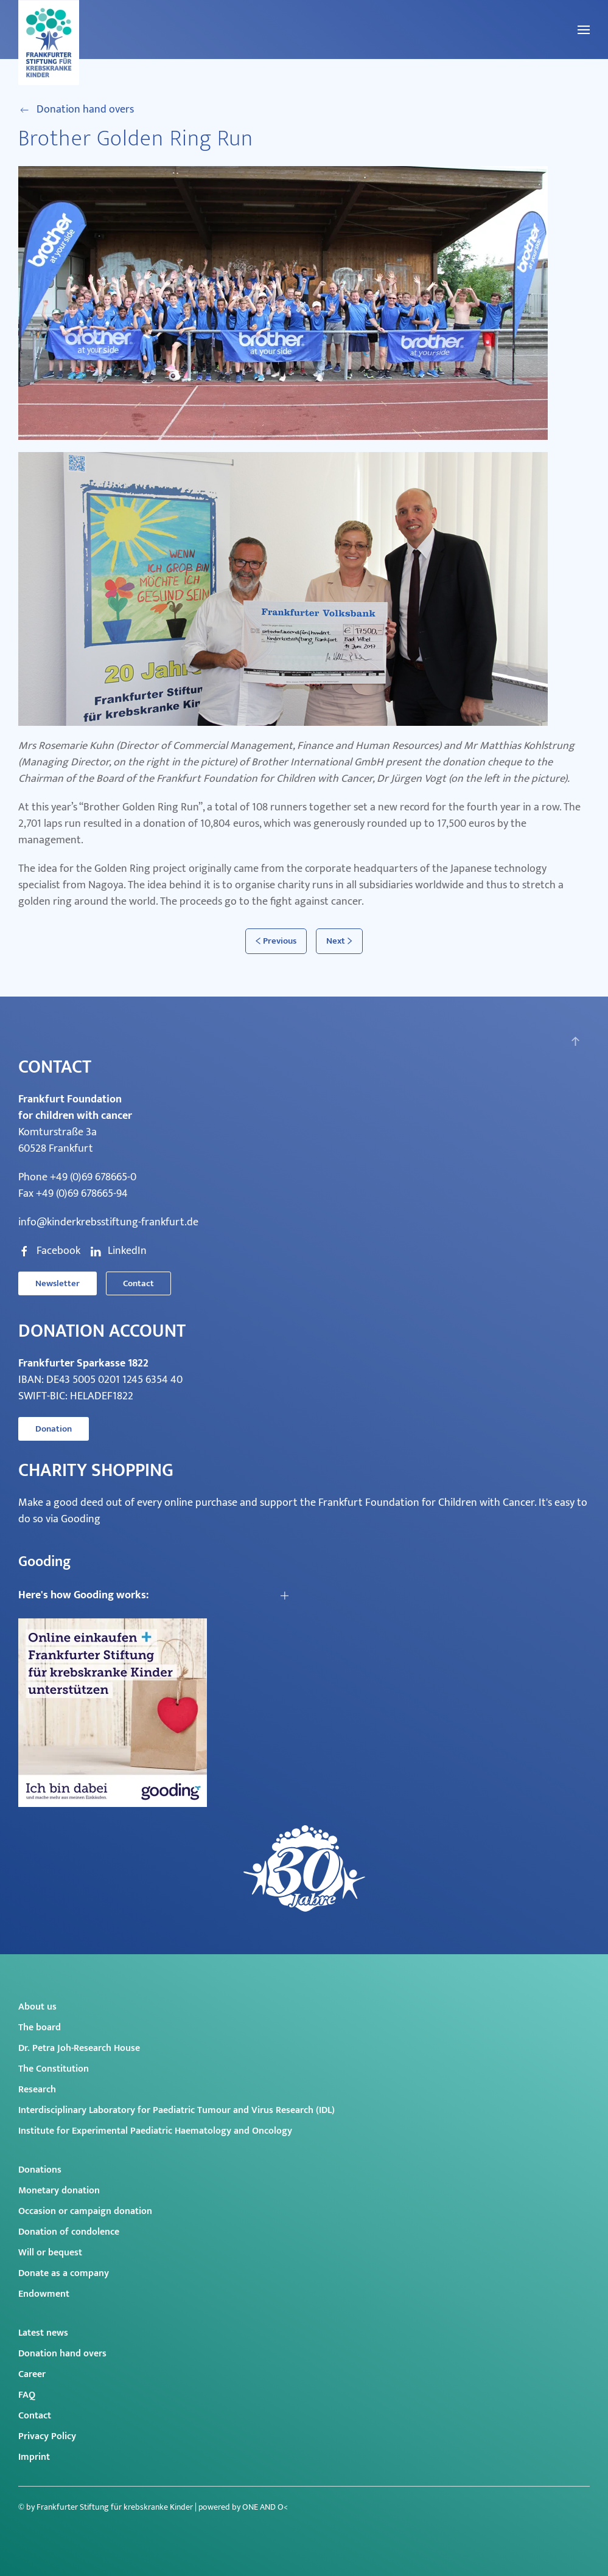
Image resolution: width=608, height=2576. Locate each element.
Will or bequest (50, 2252)
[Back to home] (48, 42)
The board (39, 2027)
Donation (53, 1428)
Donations (39, 2170)
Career (32, 2374)
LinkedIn (118, 1251)
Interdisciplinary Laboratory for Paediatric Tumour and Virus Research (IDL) (176, 2110)
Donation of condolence (68, 2232)
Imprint (34, 2457)
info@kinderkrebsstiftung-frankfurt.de (108, 1222)
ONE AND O (263, 2507)
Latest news (43, 2333)
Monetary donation (59, 2190)
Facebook (49, 1251)
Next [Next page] (339, 941)
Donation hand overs (76, 110)
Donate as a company (63, 2273)
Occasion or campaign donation (85, 2211)
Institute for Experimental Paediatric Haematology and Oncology (155, 2131)
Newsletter (57, 1283)
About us (37, 2007)
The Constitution (53, 2069)
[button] (584, 29)
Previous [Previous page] (276, 941)
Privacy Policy (47, 2436)
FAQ (26, 2395)
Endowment (43, 2294)
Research (37, 2089)
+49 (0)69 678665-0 (93, 1177)
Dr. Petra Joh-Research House (79, 2048)
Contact (138, 1283)
